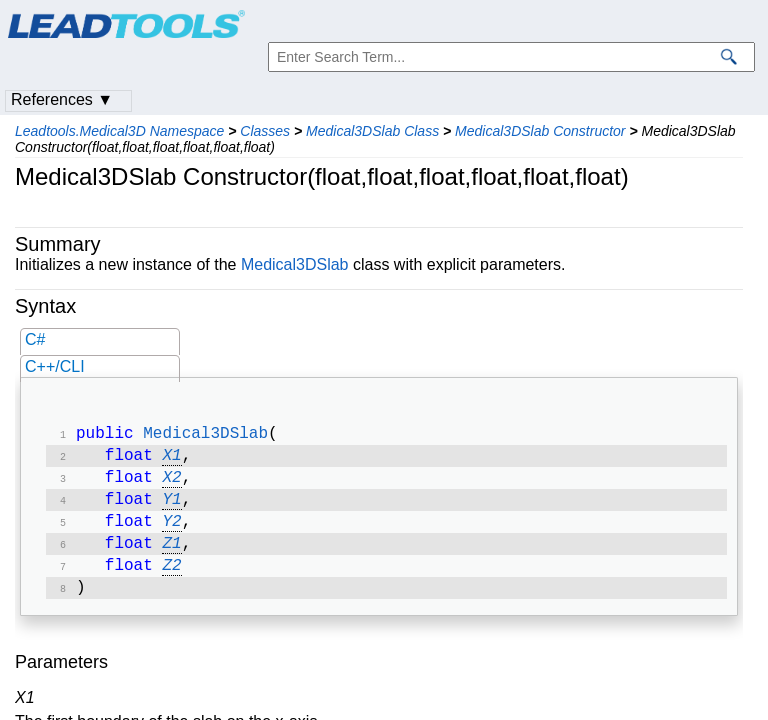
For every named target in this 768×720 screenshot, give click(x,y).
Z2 (171, 580)
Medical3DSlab (295, 264)
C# (35, 339)
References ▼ (62, 99)
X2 (171, 484)
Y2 (171, 532)
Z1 (171, 556)
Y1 (171, 508)
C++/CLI (55, 366)
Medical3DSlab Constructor (540, 131)
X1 (171, 460)
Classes (265, 131)
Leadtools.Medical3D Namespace (119, 131)
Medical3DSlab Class (372, 131)
